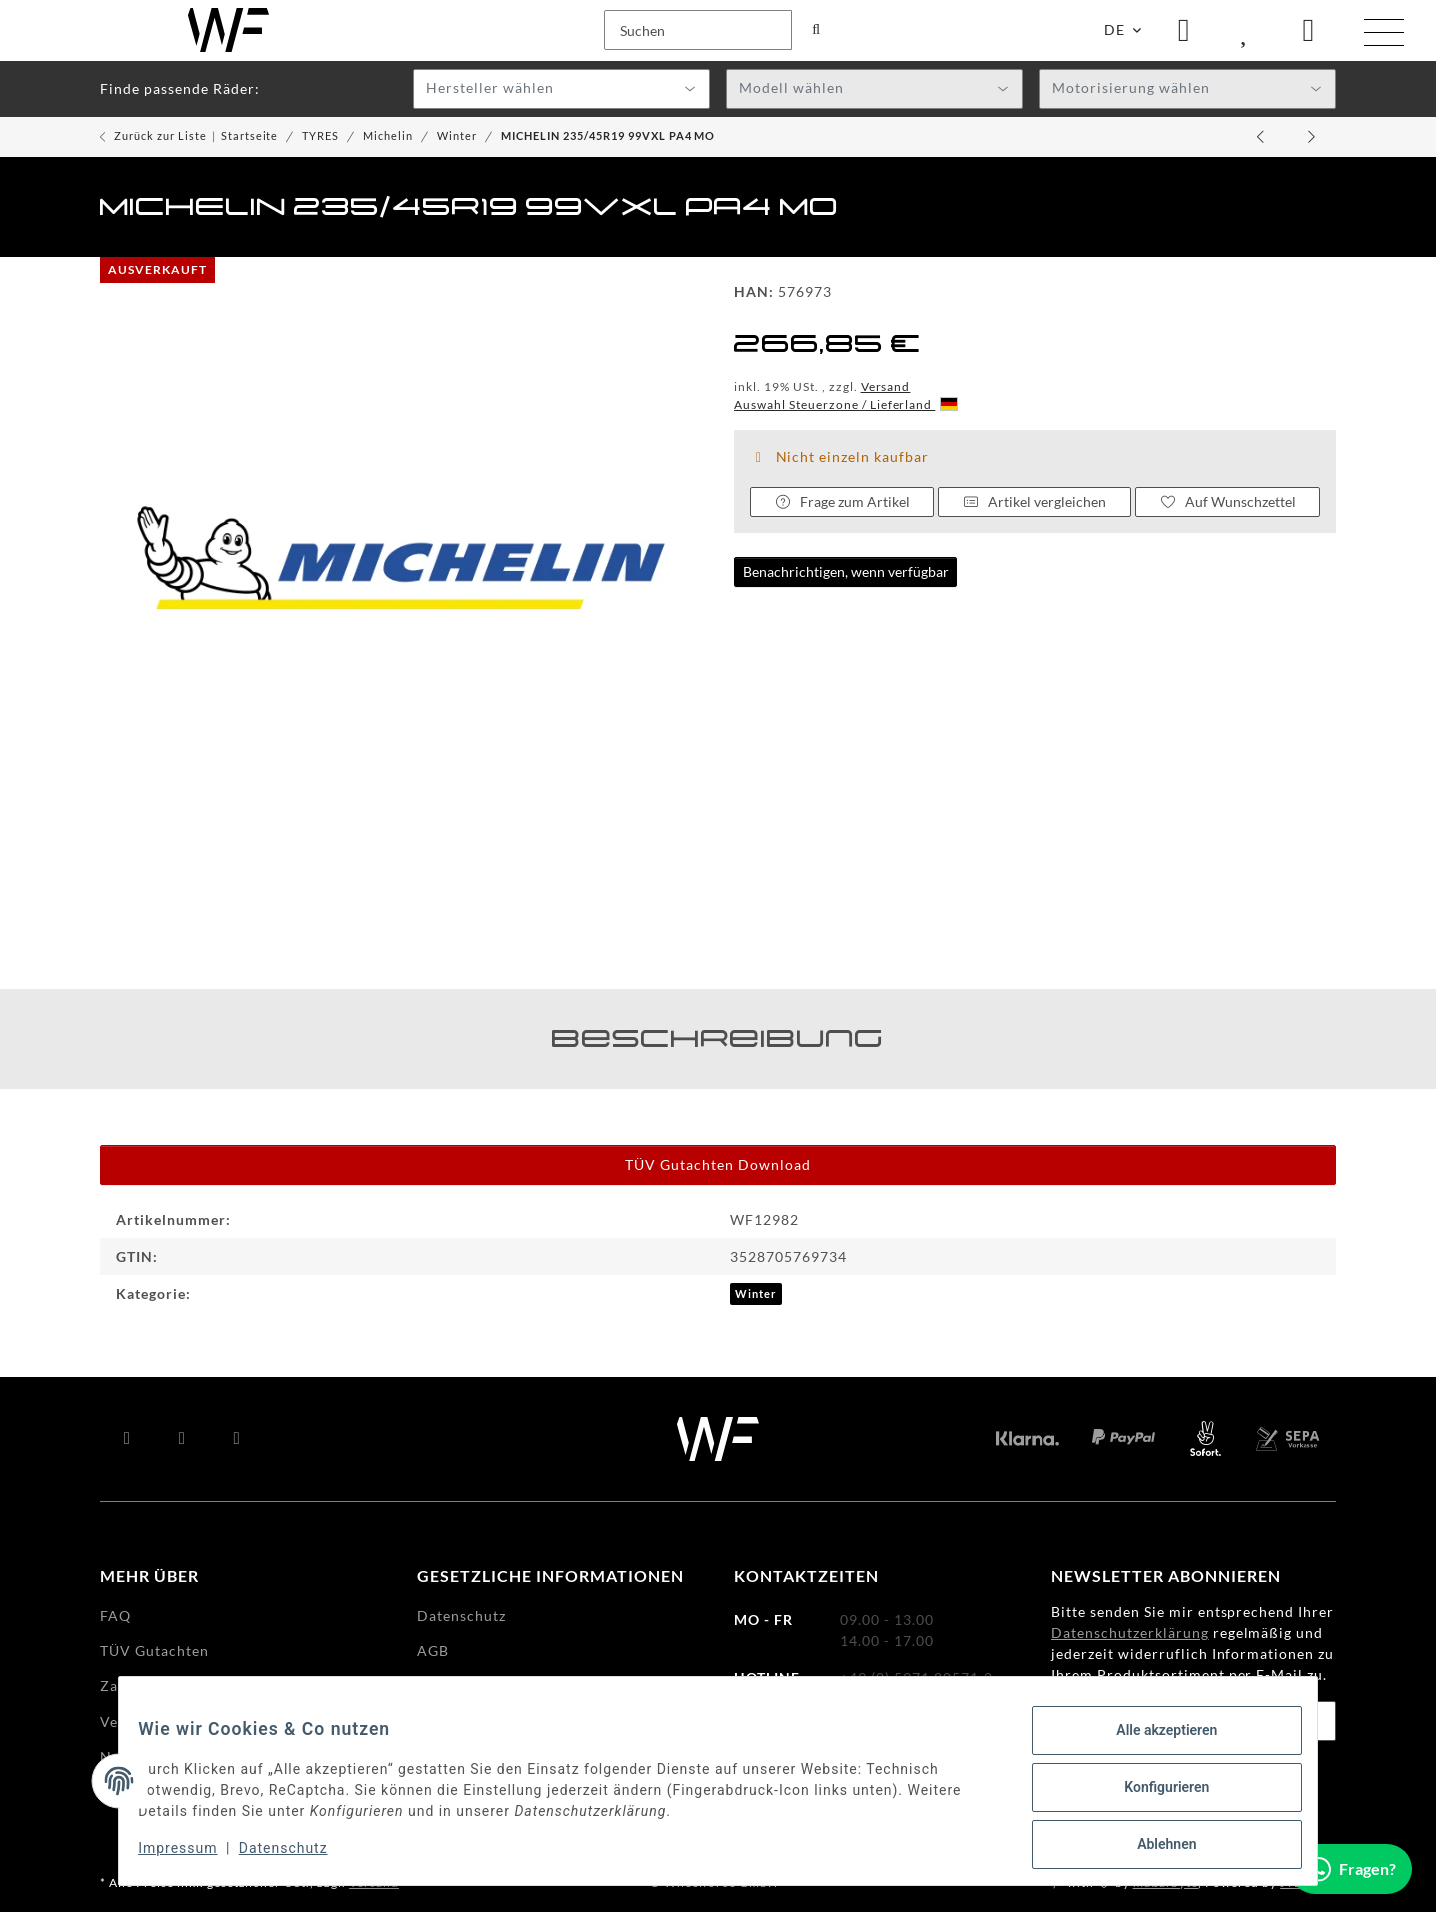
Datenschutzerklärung (1130, 1639)
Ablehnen (1153, 1847)
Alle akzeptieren (1153, 1743)
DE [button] (1114, 33)
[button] (1184, 33)
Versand (886, 392)
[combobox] (561, 95)
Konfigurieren (1153, 1795)
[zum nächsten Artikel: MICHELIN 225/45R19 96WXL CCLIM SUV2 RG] (1312, 143)
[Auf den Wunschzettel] (1227, 508)
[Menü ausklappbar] (1384, 36)
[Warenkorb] (1309, 33)
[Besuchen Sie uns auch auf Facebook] (127, 1445)
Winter (756, 1300)
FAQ (115, 1621)
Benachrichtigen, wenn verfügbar (846, 578)
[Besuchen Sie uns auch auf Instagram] (237, 1445)
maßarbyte (1166, 1888)
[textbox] (561, 96)
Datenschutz (296, 1856)
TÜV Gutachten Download (718, 1171)
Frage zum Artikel (842, 508)
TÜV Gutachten (154, 1656)
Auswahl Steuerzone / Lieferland (846, 410)
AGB (433, 1656)
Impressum (190, 1856)
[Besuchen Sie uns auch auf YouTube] (182, 1445)
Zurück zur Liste (160, 141)
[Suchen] (126, 34)
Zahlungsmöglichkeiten (183, 1692)
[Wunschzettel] (1246, 33)
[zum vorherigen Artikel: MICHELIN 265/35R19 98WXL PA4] (1262, 143)
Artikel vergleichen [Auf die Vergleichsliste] (1035, 507)
